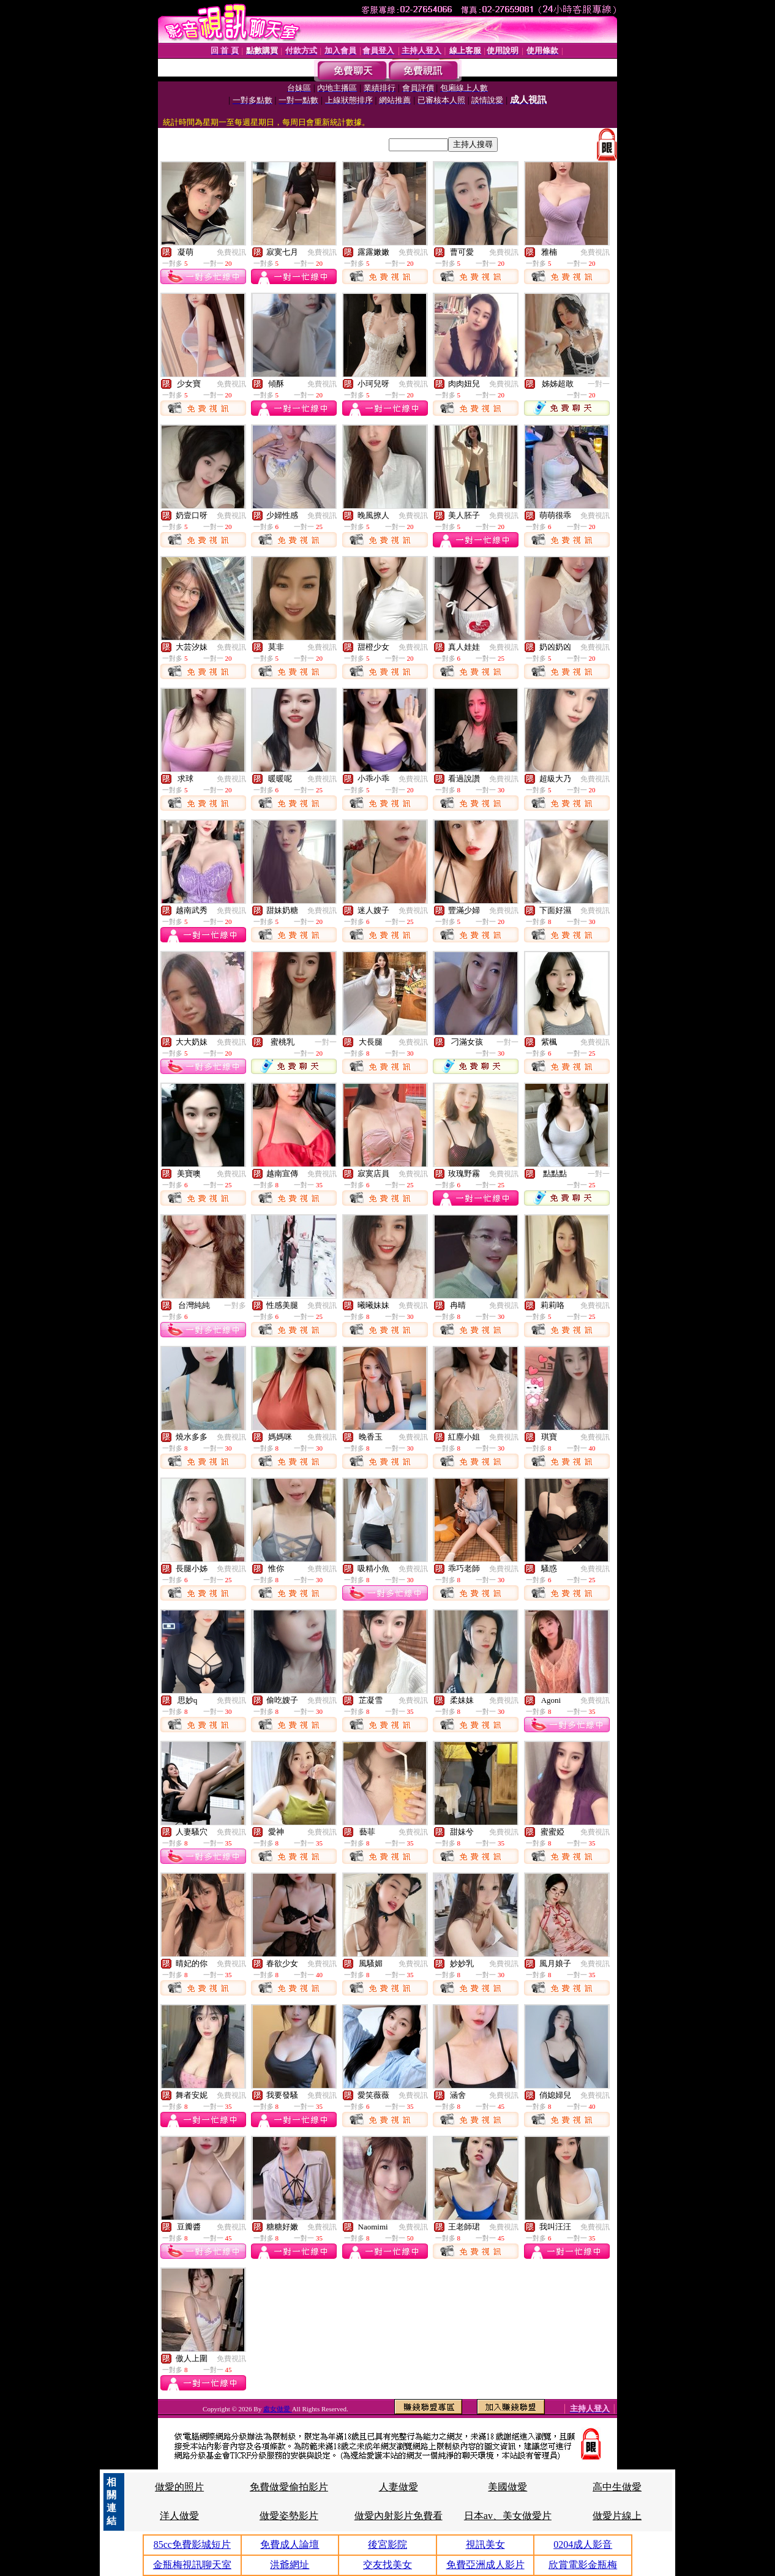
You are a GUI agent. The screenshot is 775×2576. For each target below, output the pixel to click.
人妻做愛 (398, 2487)
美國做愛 (507, 2487)
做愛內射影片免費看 (398, 2515)
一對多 (235, 1305)
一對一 (599, 384)
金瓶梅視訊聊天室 (192, 2564)
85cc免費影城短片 (192, 2544)
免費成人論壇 (289, 2544)
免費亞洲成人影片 (485, 2564)
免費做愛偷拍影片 (289, 2487)
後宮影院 (387, 2544)
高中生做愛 (617, 2487)
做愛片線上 (617, 2515)
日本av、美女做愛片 (508, 2515)
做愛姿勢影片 (289, 2515)
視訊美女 (485, 2544)
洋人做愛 (179, 2515)
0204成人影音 (582, 2544)
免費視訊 (231, 252)
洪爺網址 (289, 2564)
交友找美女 (387, 2564)
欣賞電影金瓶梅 (582, 2564)
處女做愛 (277, 2409)
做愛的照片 (179, 2487)
